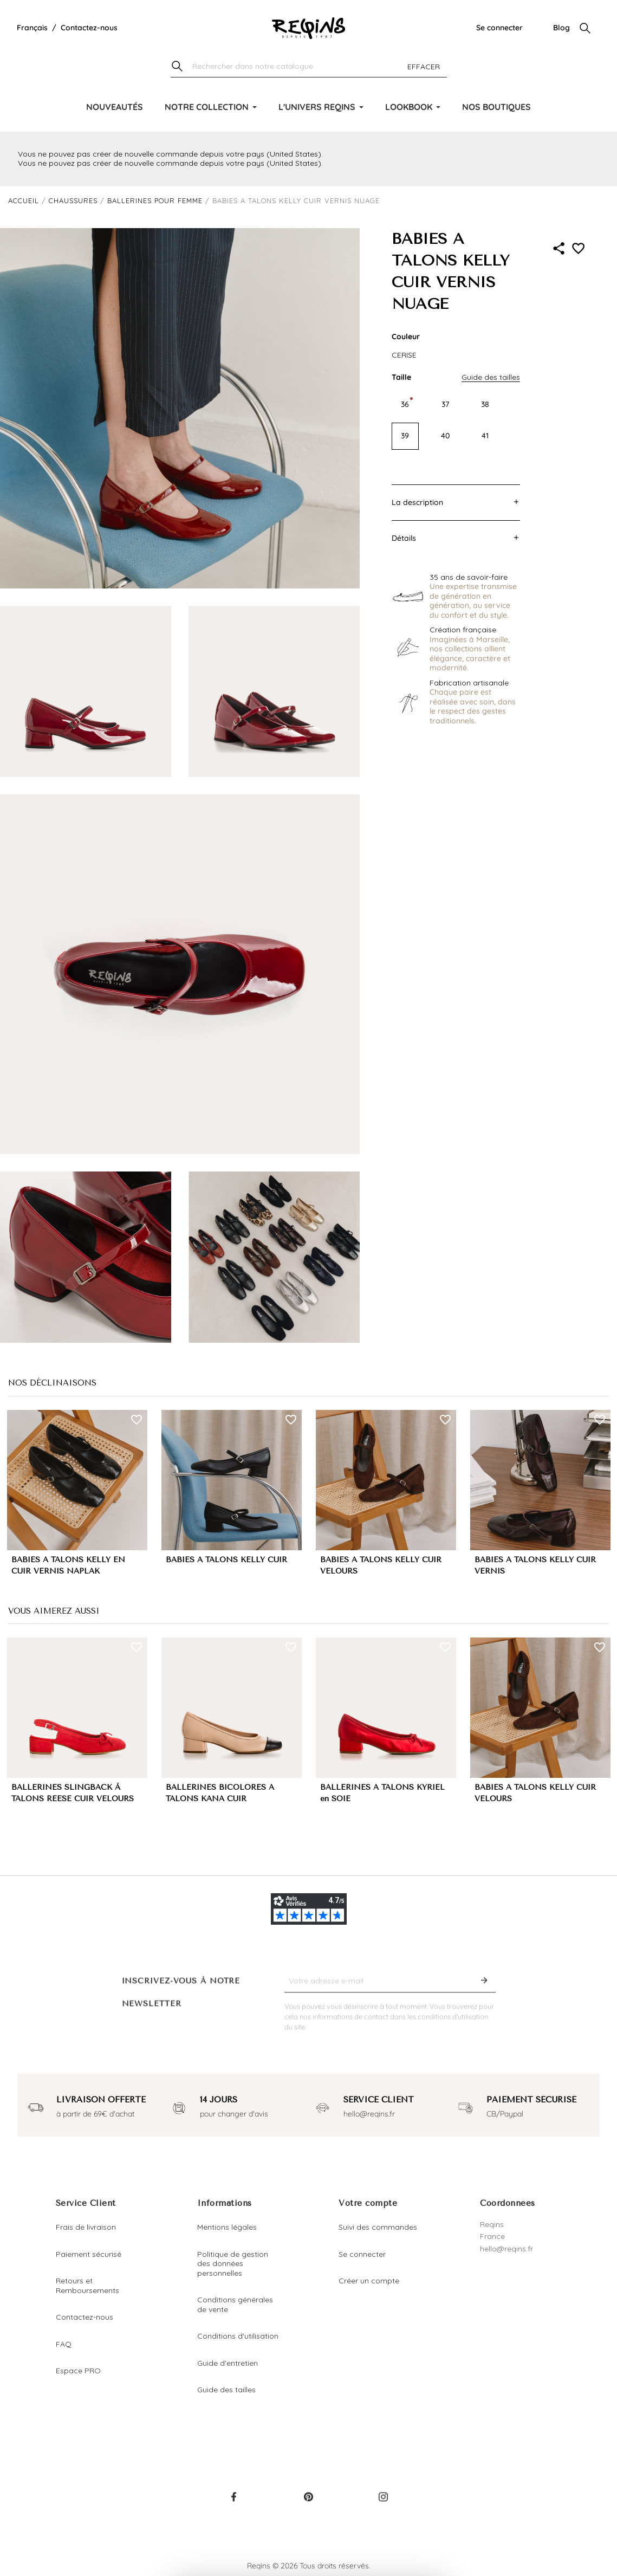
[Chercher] (309, 66)
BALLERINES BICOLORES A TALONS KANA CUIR (220, 1793)
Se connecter (499, 28)
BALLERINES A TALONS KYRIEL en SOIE (382, 1793)
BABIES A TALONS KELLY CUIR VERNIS (535, 1565)
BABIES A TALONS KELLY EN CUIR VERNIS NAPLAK (68, 1565)
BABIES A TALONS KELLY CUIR (226, 1559)
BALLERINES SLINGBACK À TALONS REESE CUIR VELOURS (72, 1793)
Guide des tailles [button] (491, 377)
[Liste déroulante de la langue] (32, 28)
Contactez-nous (89, 28)
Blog (561, 28)
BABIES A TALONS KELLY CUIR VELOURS (380, 1565)
